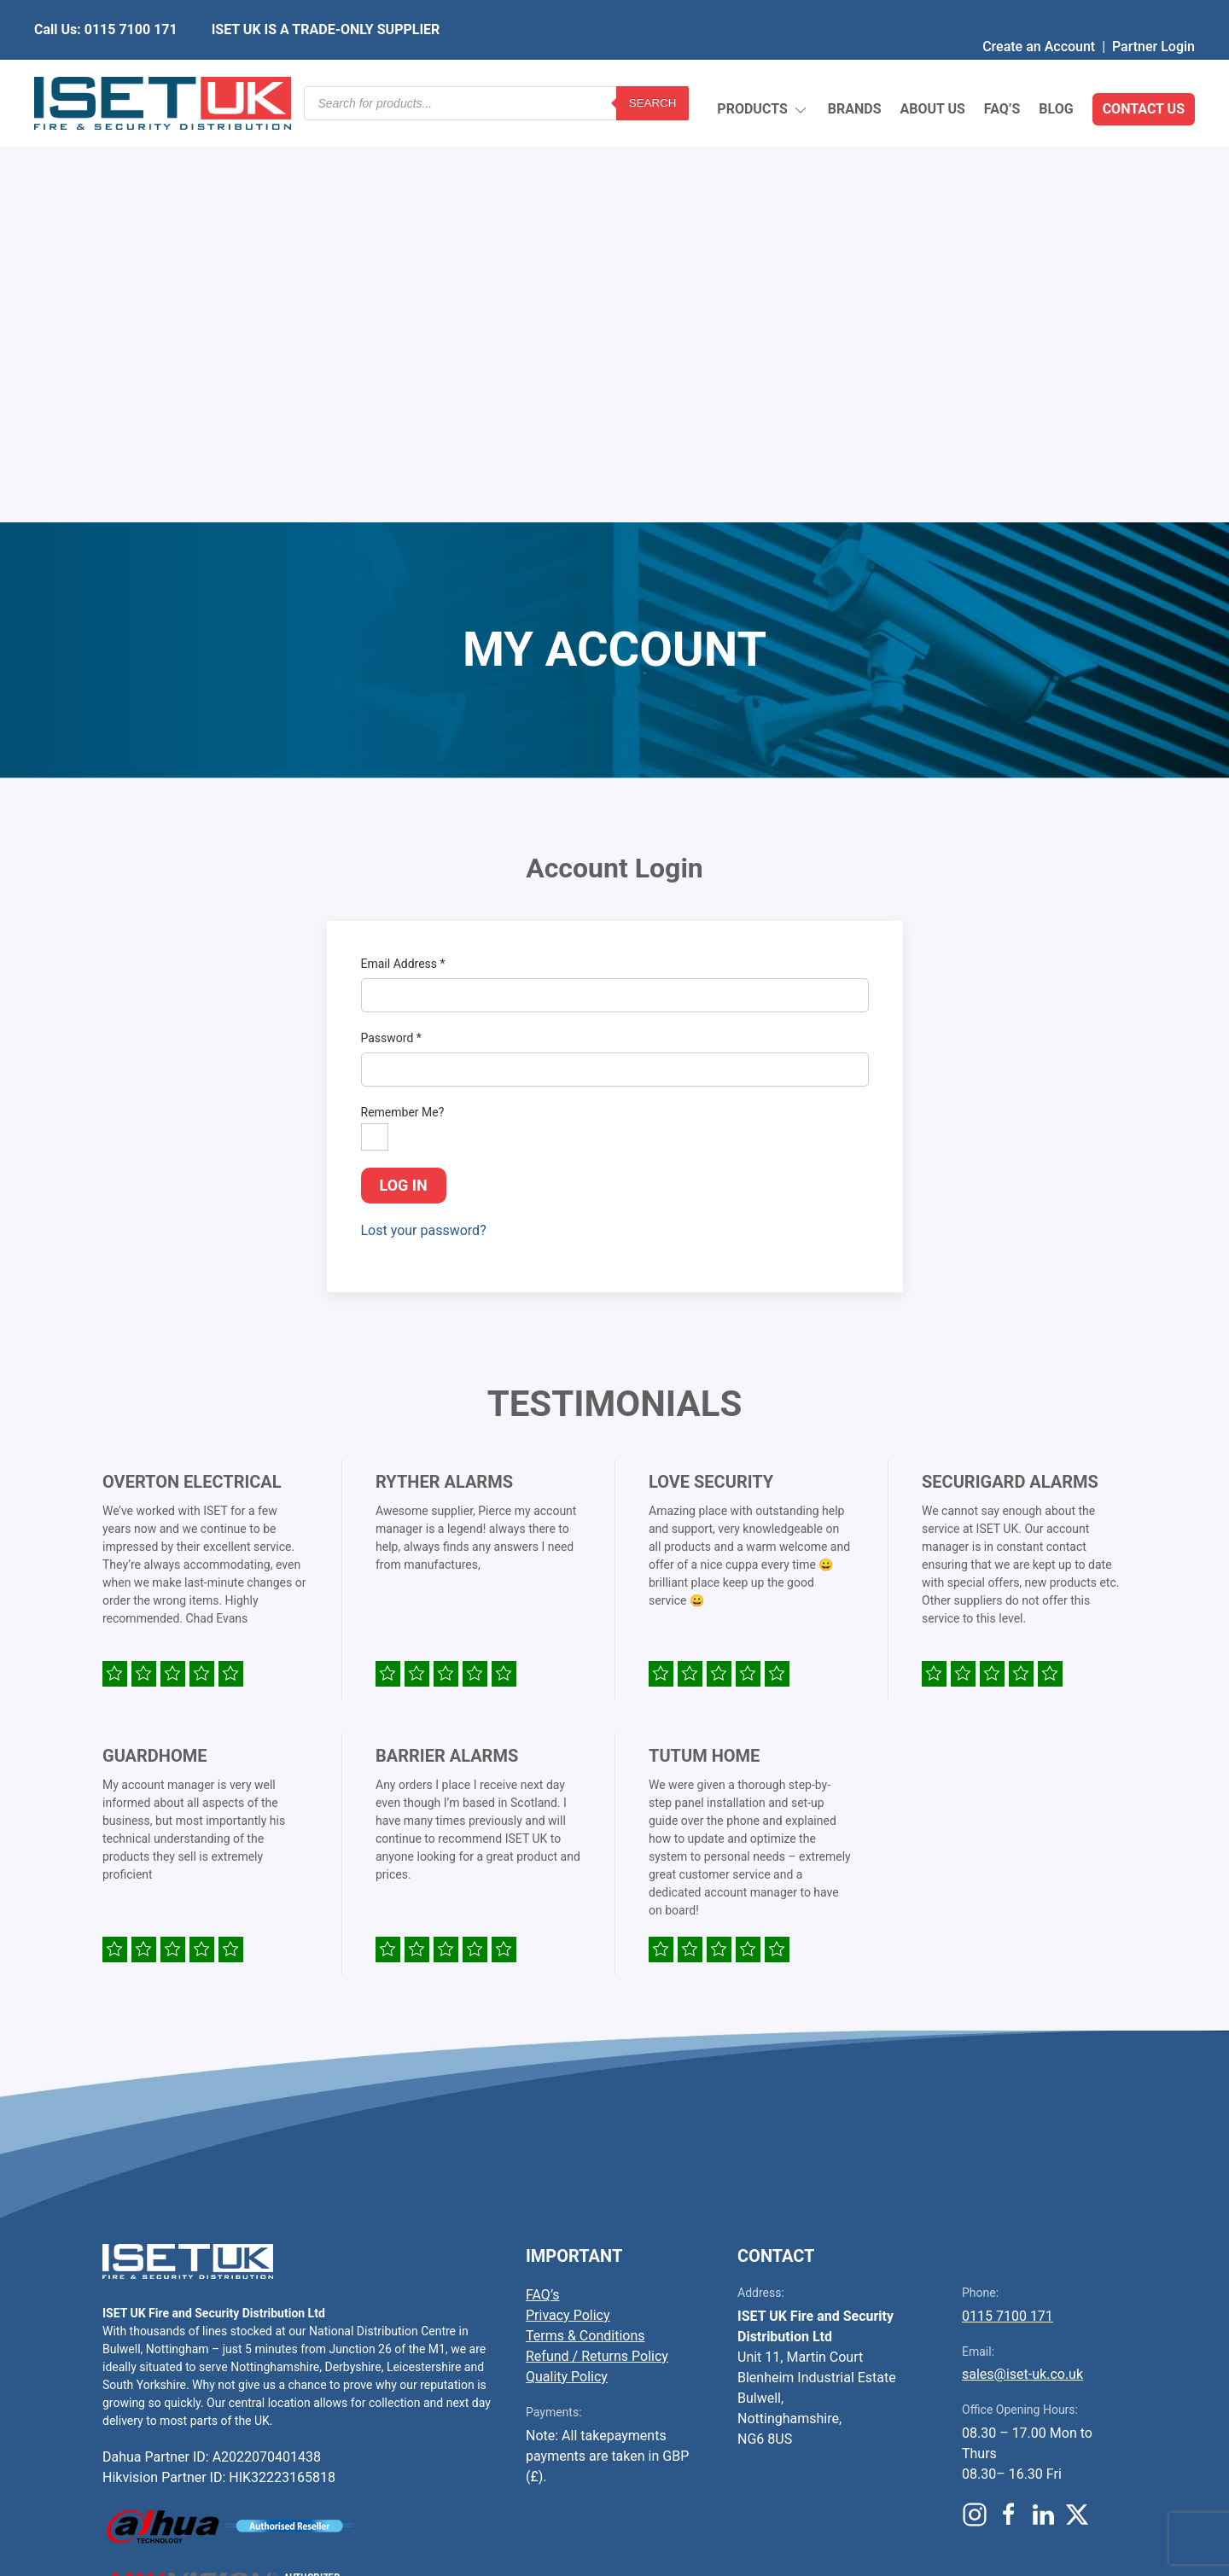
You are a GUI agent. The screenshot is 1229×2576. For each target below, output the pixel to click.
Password (391, 635)
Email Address (403, 561)
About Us (932, 72)
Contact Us (1144, 72)
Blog (1056, 72)
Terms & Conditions (585, 1933)
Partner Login (1153, 12)
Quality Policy (567, 1974)
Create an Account (1038, 12)
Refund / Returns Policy (597, 1953)
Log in (404, 782)
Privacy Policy (568, 1912)
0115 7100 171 (1007, 1913)
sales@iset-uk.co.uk (1022, 1971)
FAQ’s (1002, 72)
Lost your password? (423, 827)
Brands (855, 72)
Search (653, 72)
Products (762, 73)
